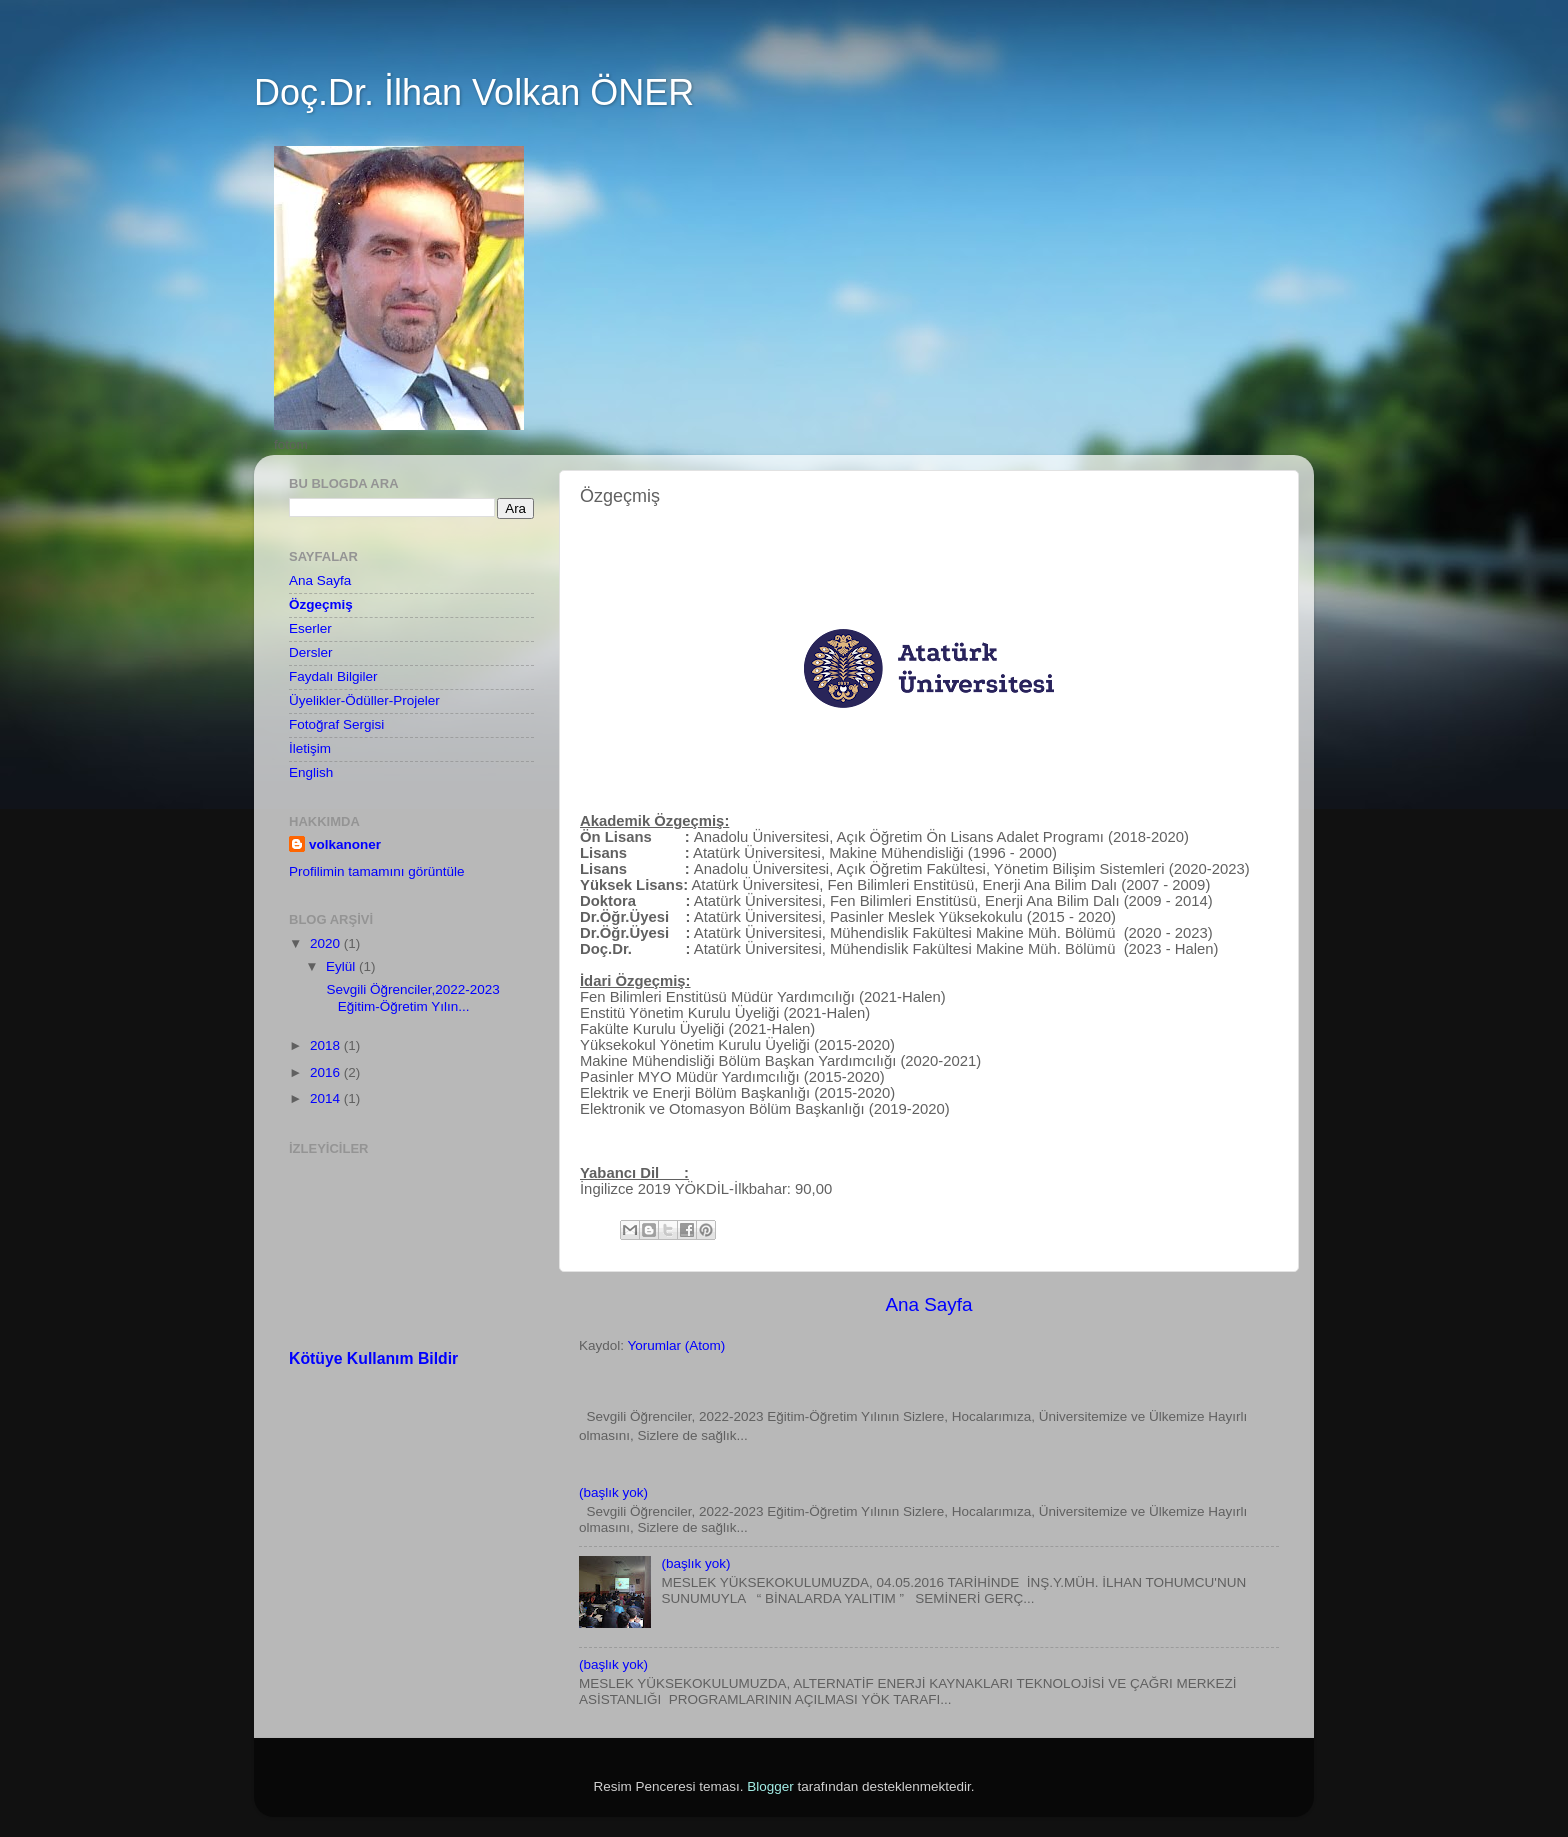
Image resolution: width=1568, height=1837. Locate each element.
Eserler (310, 628)
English (311, 772)
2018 (327, 1045)
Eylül (342, 966)
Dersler (311, 652)
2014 (327, 1098)
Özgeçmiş (321, 604)
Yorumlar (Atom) (677, 1345)
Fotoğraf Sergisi (336, 724)
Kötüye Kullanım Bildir (373, 1358)
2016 (327, 1072)
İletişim (310, 748)
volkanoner (345, 844)
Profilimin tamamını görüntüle (377, 871)
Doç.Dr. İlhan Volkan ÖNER (474, 92)
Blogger (770, 1786)
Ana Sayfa (928, 1304)
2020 (327, 943)
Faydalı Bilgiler (333, 676)
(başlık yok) (613, 1492)
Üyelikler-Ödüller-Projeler (364, 700)
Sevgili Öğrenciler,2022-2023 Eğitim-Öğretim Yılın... (411, 997)
